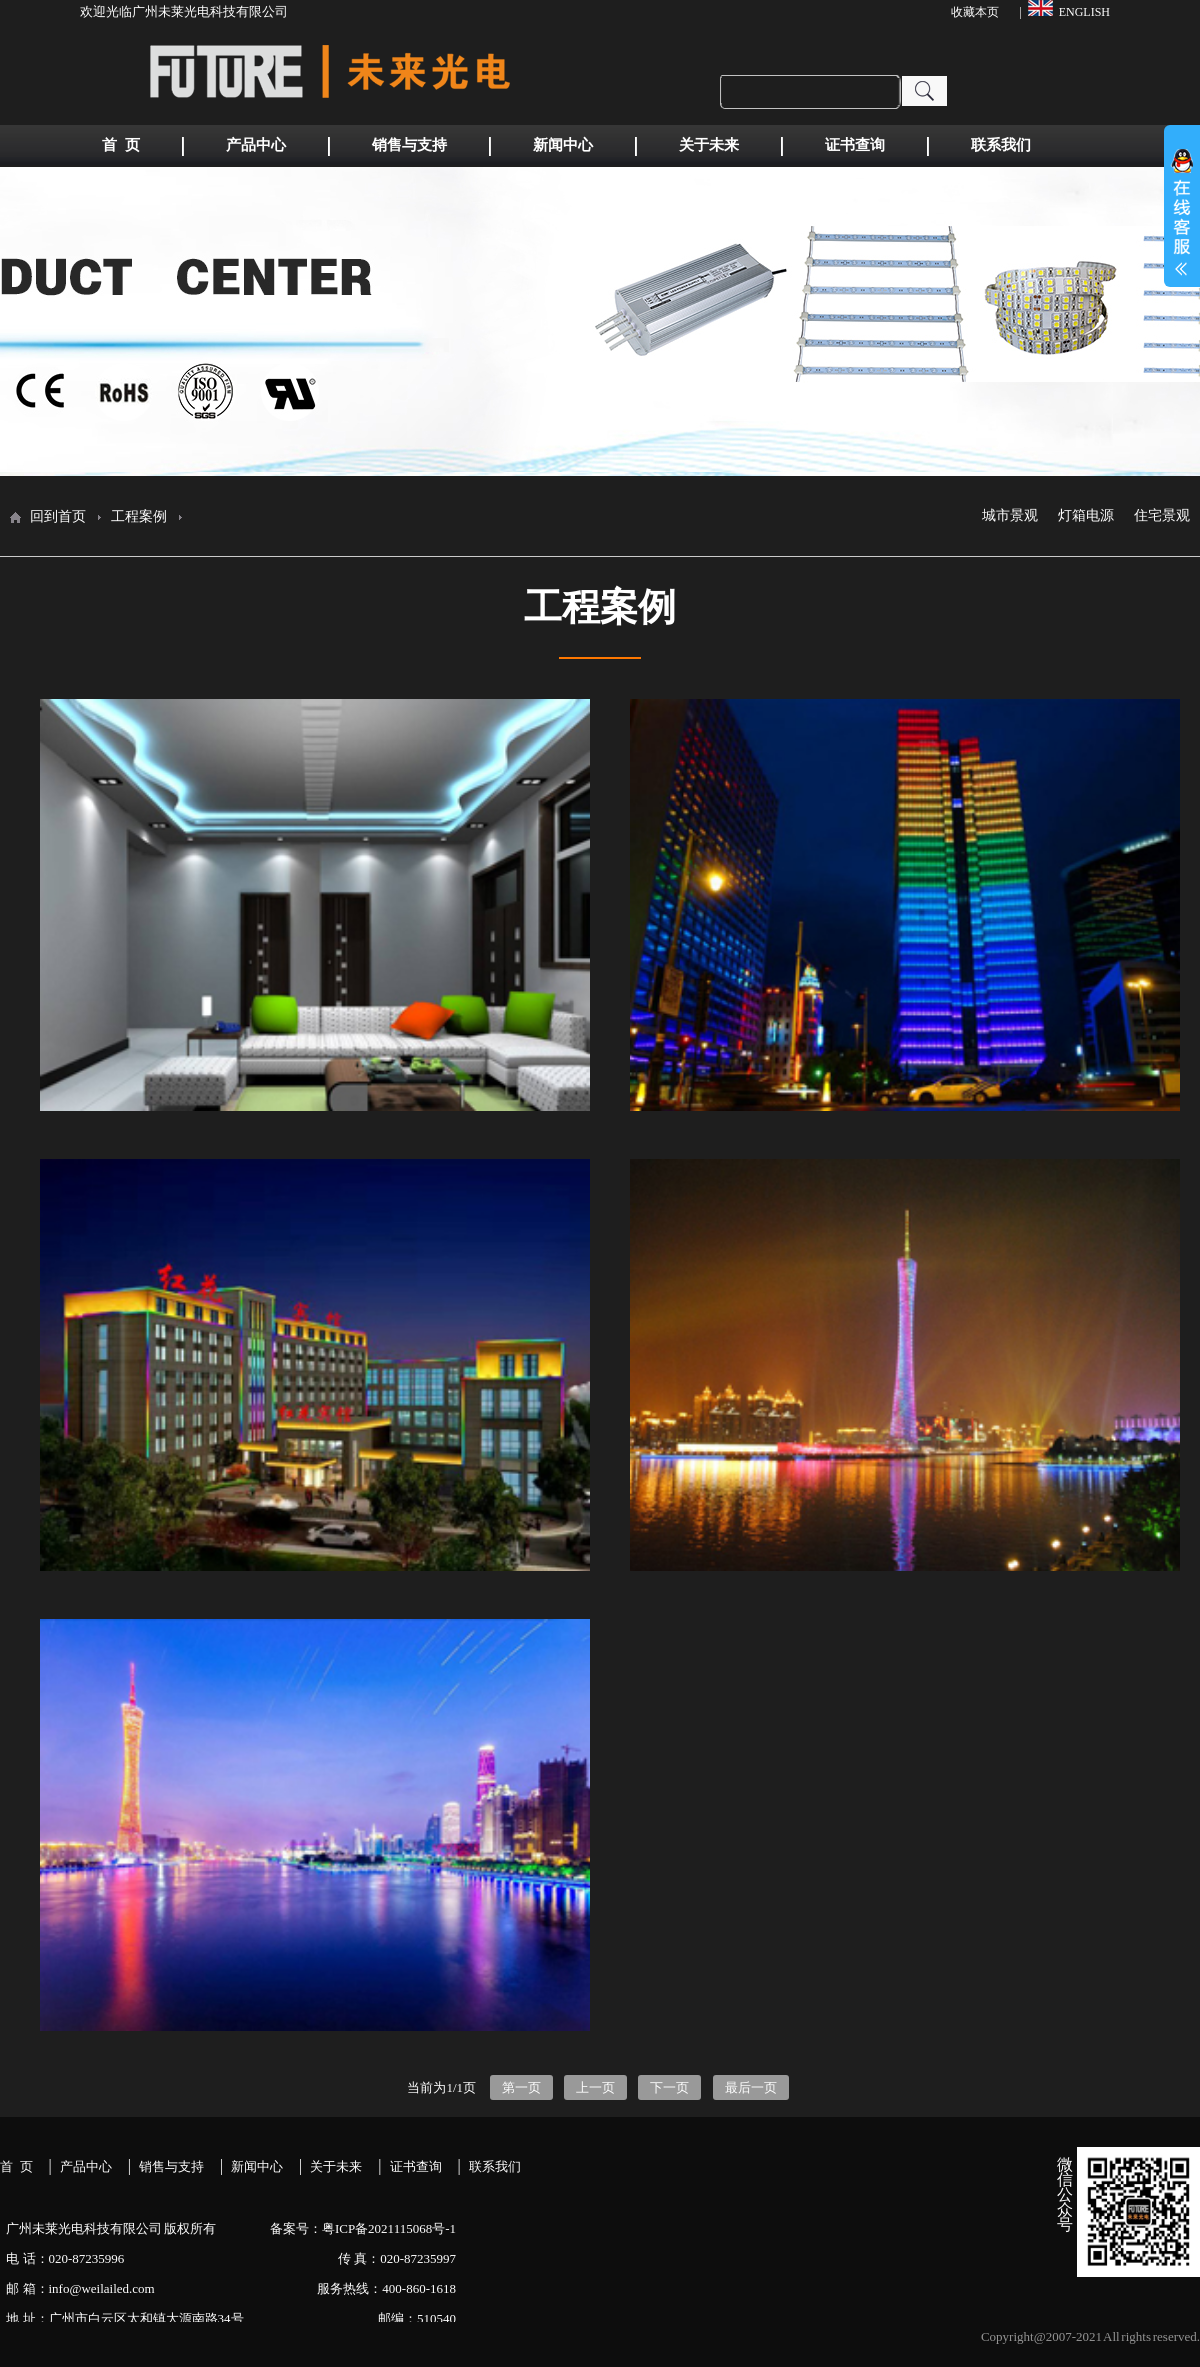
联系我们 (495, 2166)
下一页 (669, 2087)
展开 (1182, 226)
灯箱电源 (1086, 516)
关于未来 (336, 2166)
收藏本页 (975, 12)
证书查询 (416, 2166)
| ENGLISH (1064, 9)
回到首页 (58, 516)
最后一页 (751, 2087)
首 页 (16, 2166)
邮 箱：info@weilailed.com (81, 2288)
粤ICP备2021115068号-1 (389, 2228)
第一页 (521, 2087)
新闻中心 (257, 2166)
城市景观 (1010, 516)
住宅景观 (1162, 516)
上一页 (595, 2087)
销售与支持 (171, 2166)
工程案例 (139, 516)
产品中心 (86, 2166)
